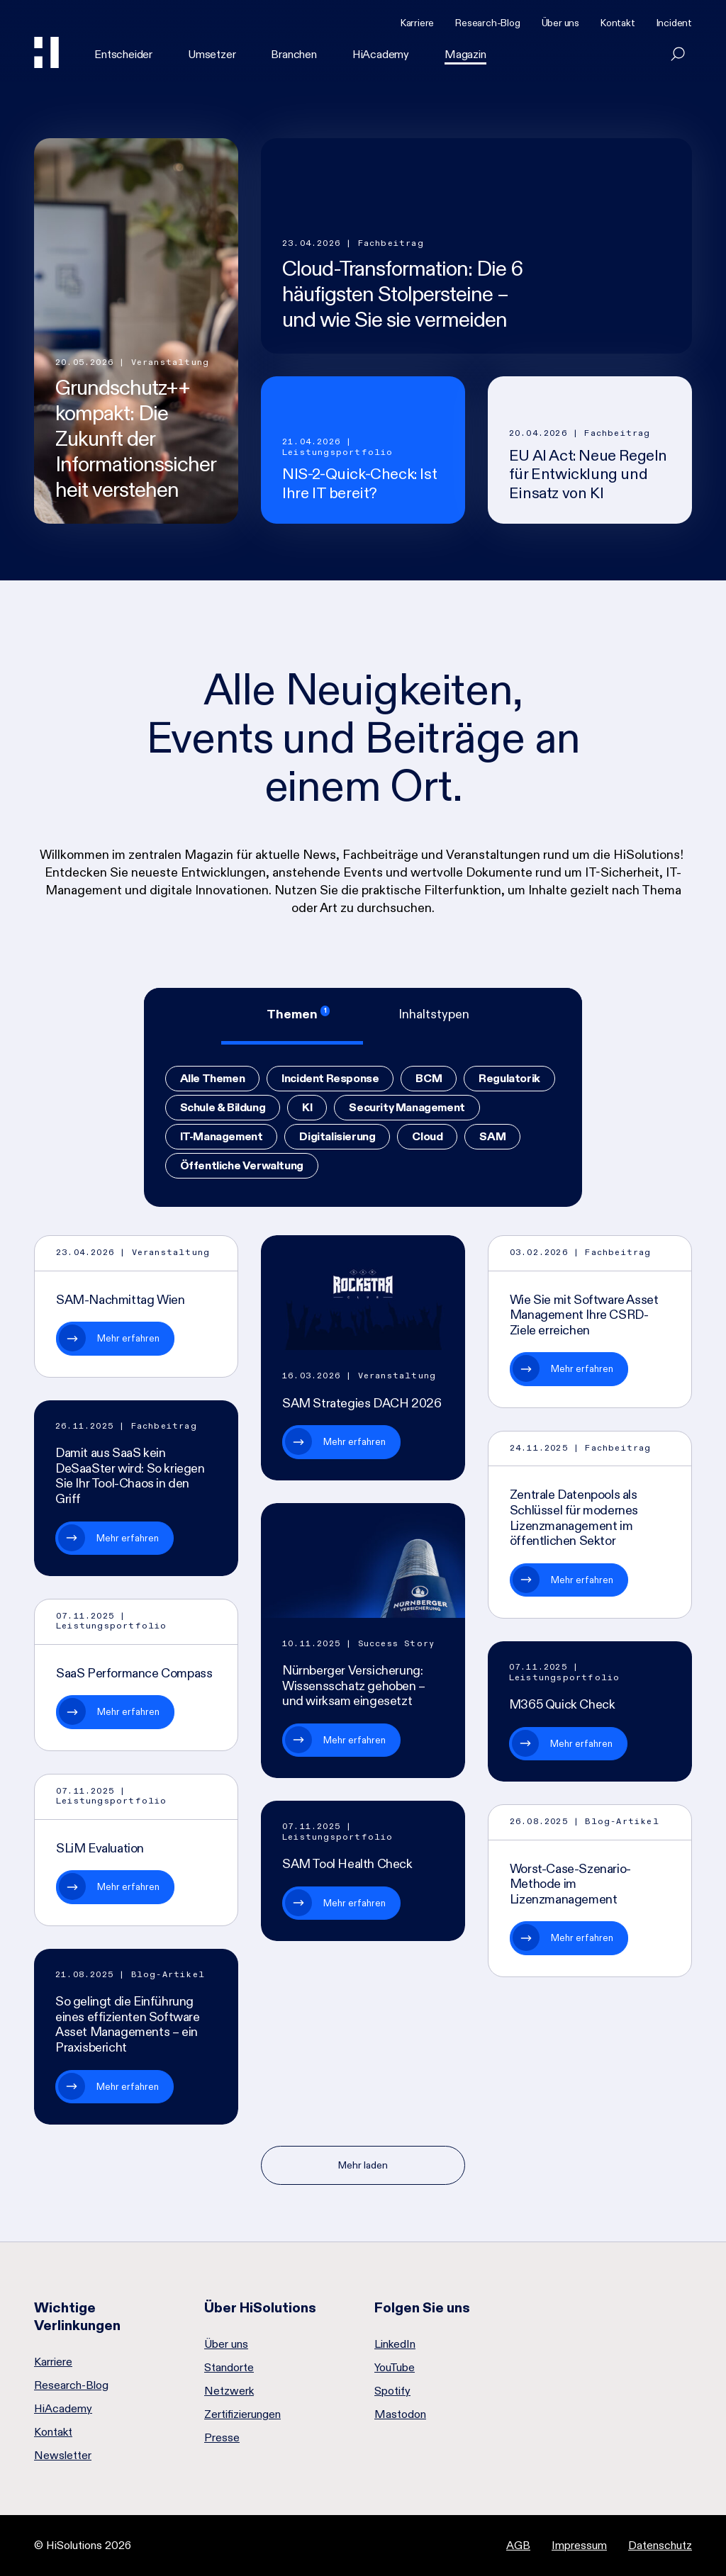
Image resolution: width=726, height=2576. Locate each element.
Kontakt (618, 22)
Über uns (560, 22)
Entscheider (123, 54)
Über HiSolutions (260, 2307)
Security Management (406, 1107)
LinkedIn (394, 2344)
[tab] (292, 1016)
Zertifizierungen (242, 2414)
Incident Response (330, 1078)
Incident (674, 22)
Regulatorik (509, 1078)
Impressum (579, 2545)
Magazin (465, 54)
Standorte (229, 2367)
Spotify (392, 2391)
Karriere (417, 22)
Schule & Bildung (223, 1107)
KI (307, 1107)
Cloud (427, 1136)
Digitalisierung (337, 1136)
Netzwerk (229, 2391)
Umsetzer (211, 54)
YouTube (394, 2367)
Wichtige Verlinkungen (77, 2316)
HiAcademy (380, 54)
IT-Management (221, 1136)
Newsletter (62, 2455)
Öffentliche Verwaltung (241, 1165)
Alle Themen (212, 1078)
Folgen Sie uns (422, 2307)
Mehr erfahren (128, 1338)
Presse (222, 2437)
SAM (492, 1136)
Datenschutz (660, 2545)
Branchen (293, 54)
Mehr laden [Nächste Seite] (363, 2165)
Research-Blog (487, 22)
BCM (428, 1078)
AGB (518, 2545)
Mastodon (400, 2414)
